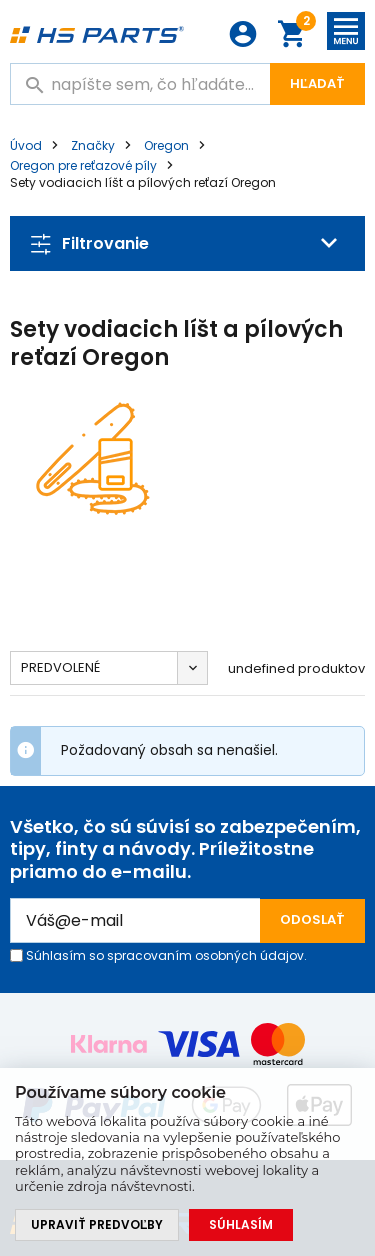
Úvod (26, 145)
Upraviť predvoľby (97, 1224)
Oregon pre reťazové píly (83, 165)
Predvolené (60, 667)
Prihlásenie (243, 34)
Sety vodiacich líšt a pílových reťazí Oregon (143, 182)
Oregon (166, 145)
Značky (93, 145)
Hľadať (317, 83)
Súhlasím (241, 1224)
